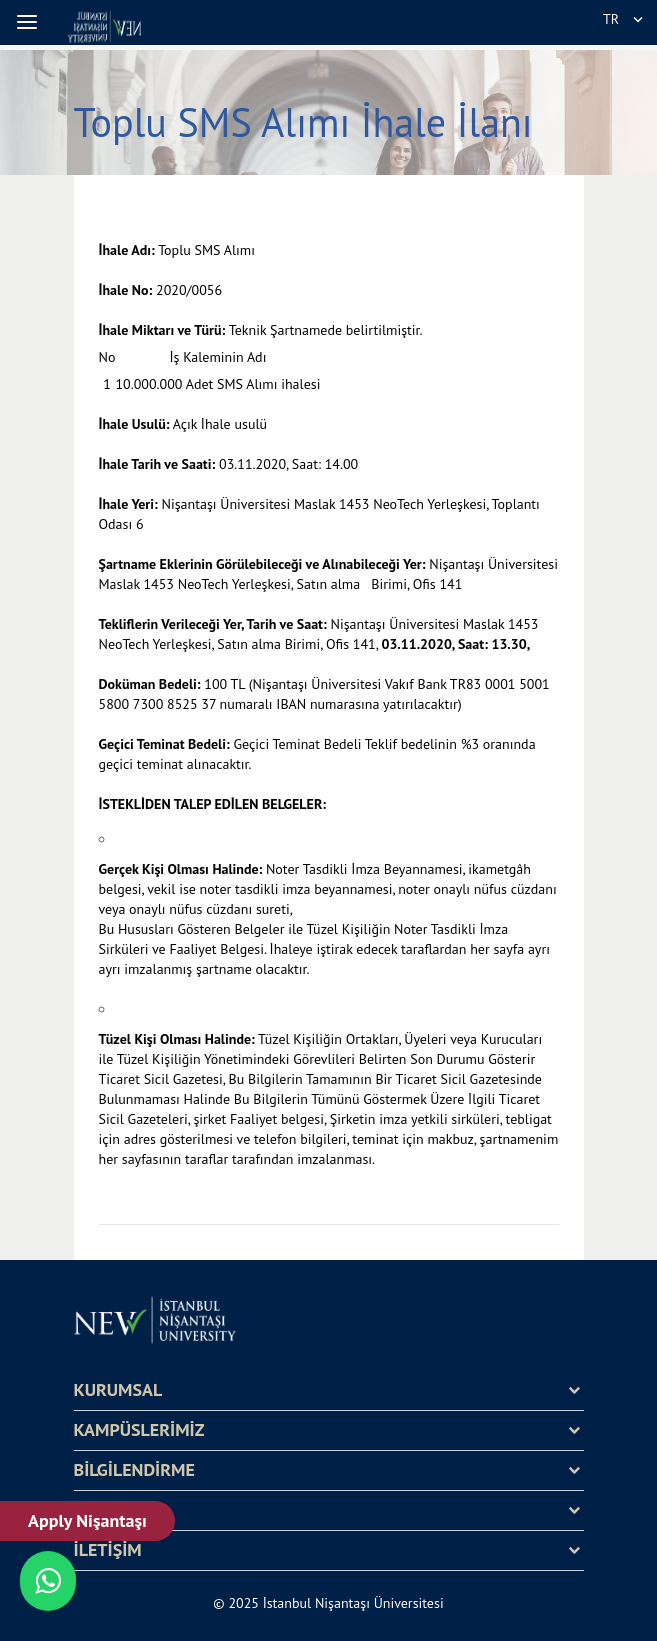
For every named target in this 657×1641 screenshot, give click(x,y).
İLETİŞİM (108, 1550)
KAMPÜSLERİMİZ (139, 1430)
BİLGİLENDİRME (134, 1470)
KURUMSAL (118, 1390)
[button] (30, 22)
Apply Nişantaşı (87, 1520)
